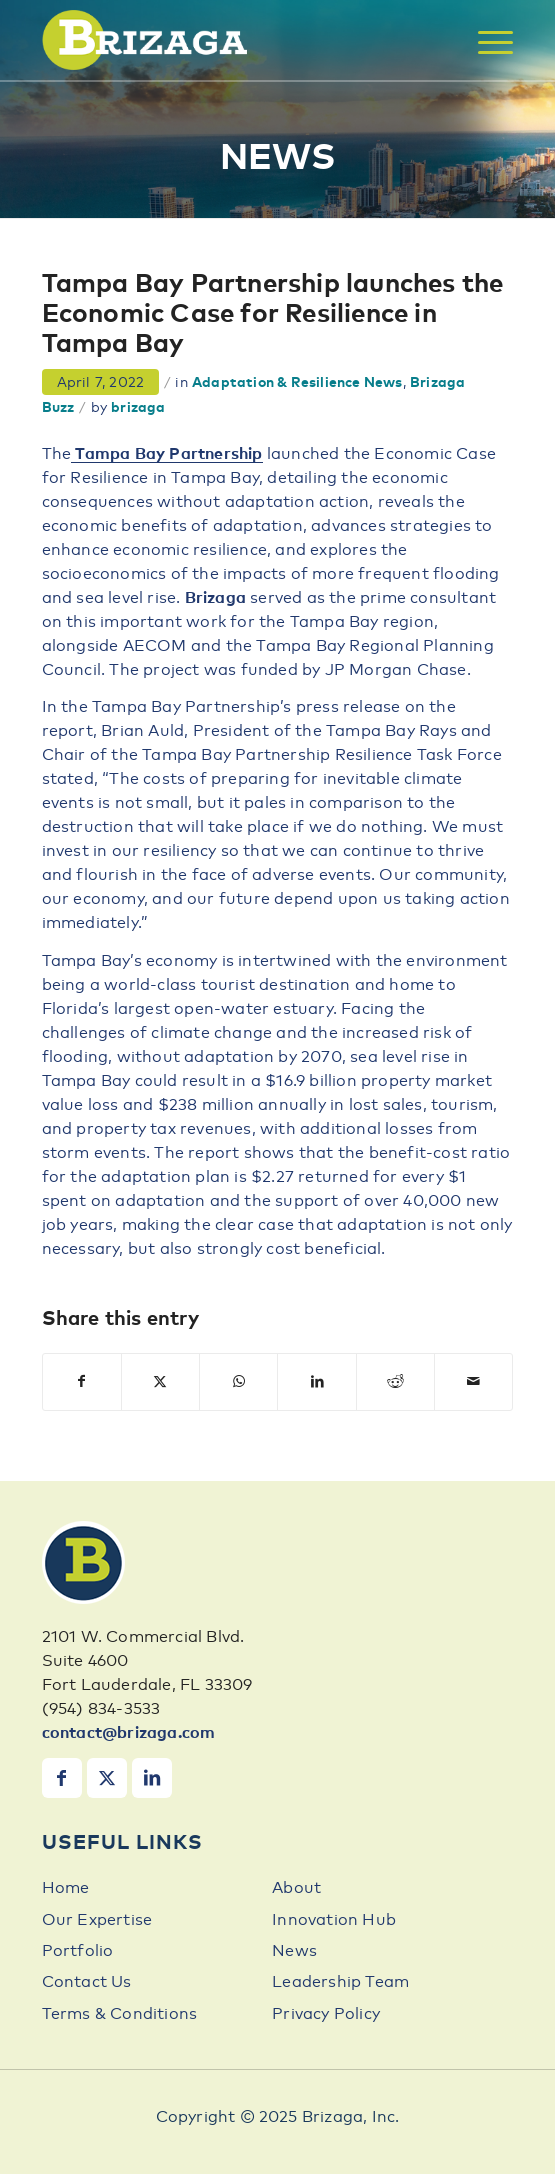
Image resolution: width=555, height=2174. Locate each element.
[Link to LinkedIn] (152, 1778)
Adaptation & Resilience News (297, 383)
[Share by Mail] (473, 1382)
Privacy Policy (326, 2014)
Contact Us (87, 1982)
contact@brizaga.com (129, 1733)
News (294, 1951)
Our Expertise (97, 1920)
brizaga (138, 408)
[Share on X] (160, 1382)
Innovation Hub (334, 1920)
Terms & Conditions (120, 2014)
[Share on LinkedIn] (316, 1382)
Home (66, 1888)
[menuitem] (485, 42)
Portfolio (78, 1951)
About (296, 1888)
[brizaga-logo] (230, 40)
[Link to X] (107, 1778)
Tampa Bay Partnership (166, 454)
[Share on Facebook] (82, 1382)
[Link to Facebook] (62, 1778)
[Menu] (485, 42)
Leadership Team (340, 1982)
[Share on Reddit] (395, 1382)
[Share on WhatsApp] (238, 1382)
